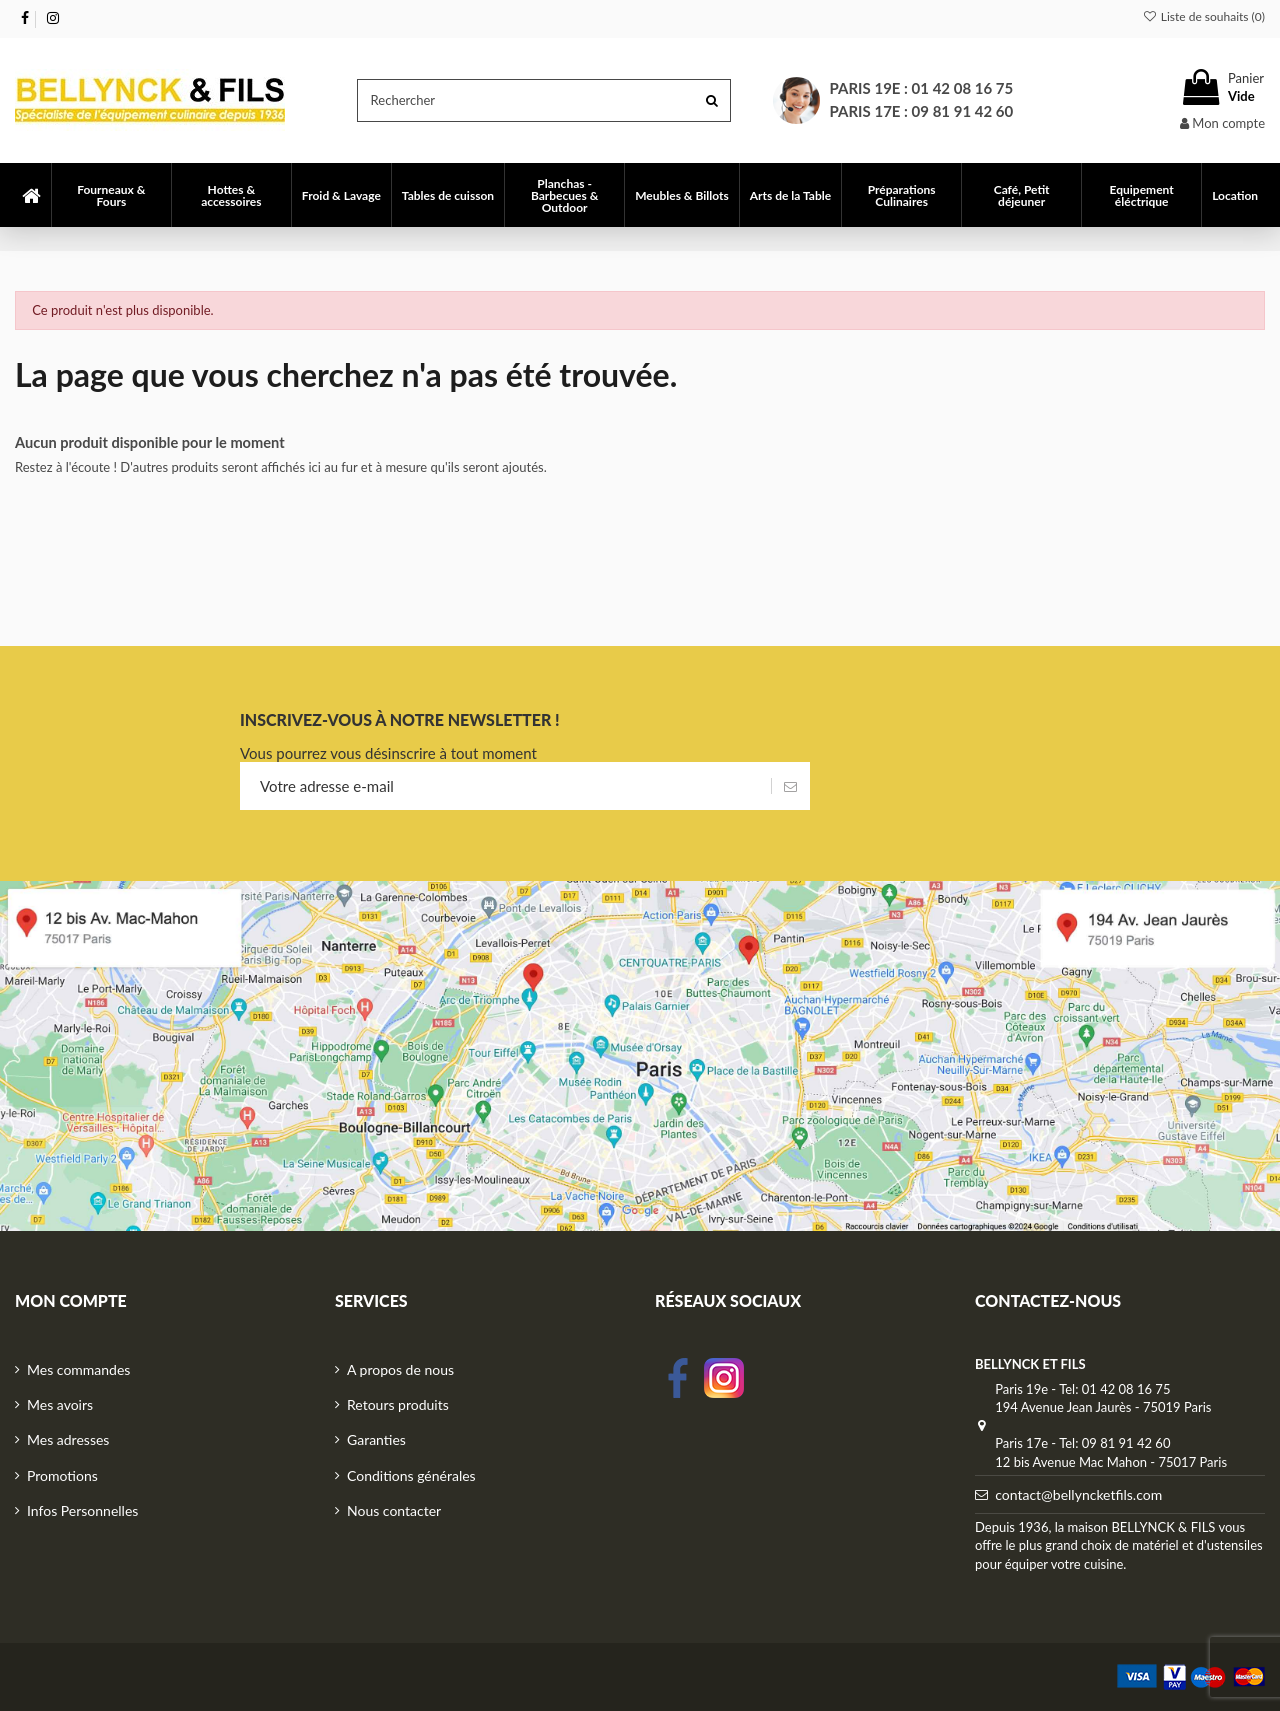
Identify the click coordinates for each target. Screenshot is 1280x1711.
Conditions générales (411, 1475)
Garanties (376, 1439)
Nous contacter (394, 1510)
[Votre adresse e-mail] (505, 786)
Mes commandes (78, 1369)
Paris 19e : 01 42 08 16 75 (922, 88)
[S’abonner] (790, 786)
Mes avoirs (60, 1404)
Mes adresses (68, 1439)
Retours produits (398, 1404)
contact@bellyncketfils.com (1078, 1494)
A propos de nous (400, 1369)
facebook (678, 1378)
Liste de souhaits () (1203, 16)
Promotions (62, 1475)
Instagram (724, 1378)
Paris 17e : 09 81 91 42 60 (922, 111)
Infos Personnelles (82, 1510)
